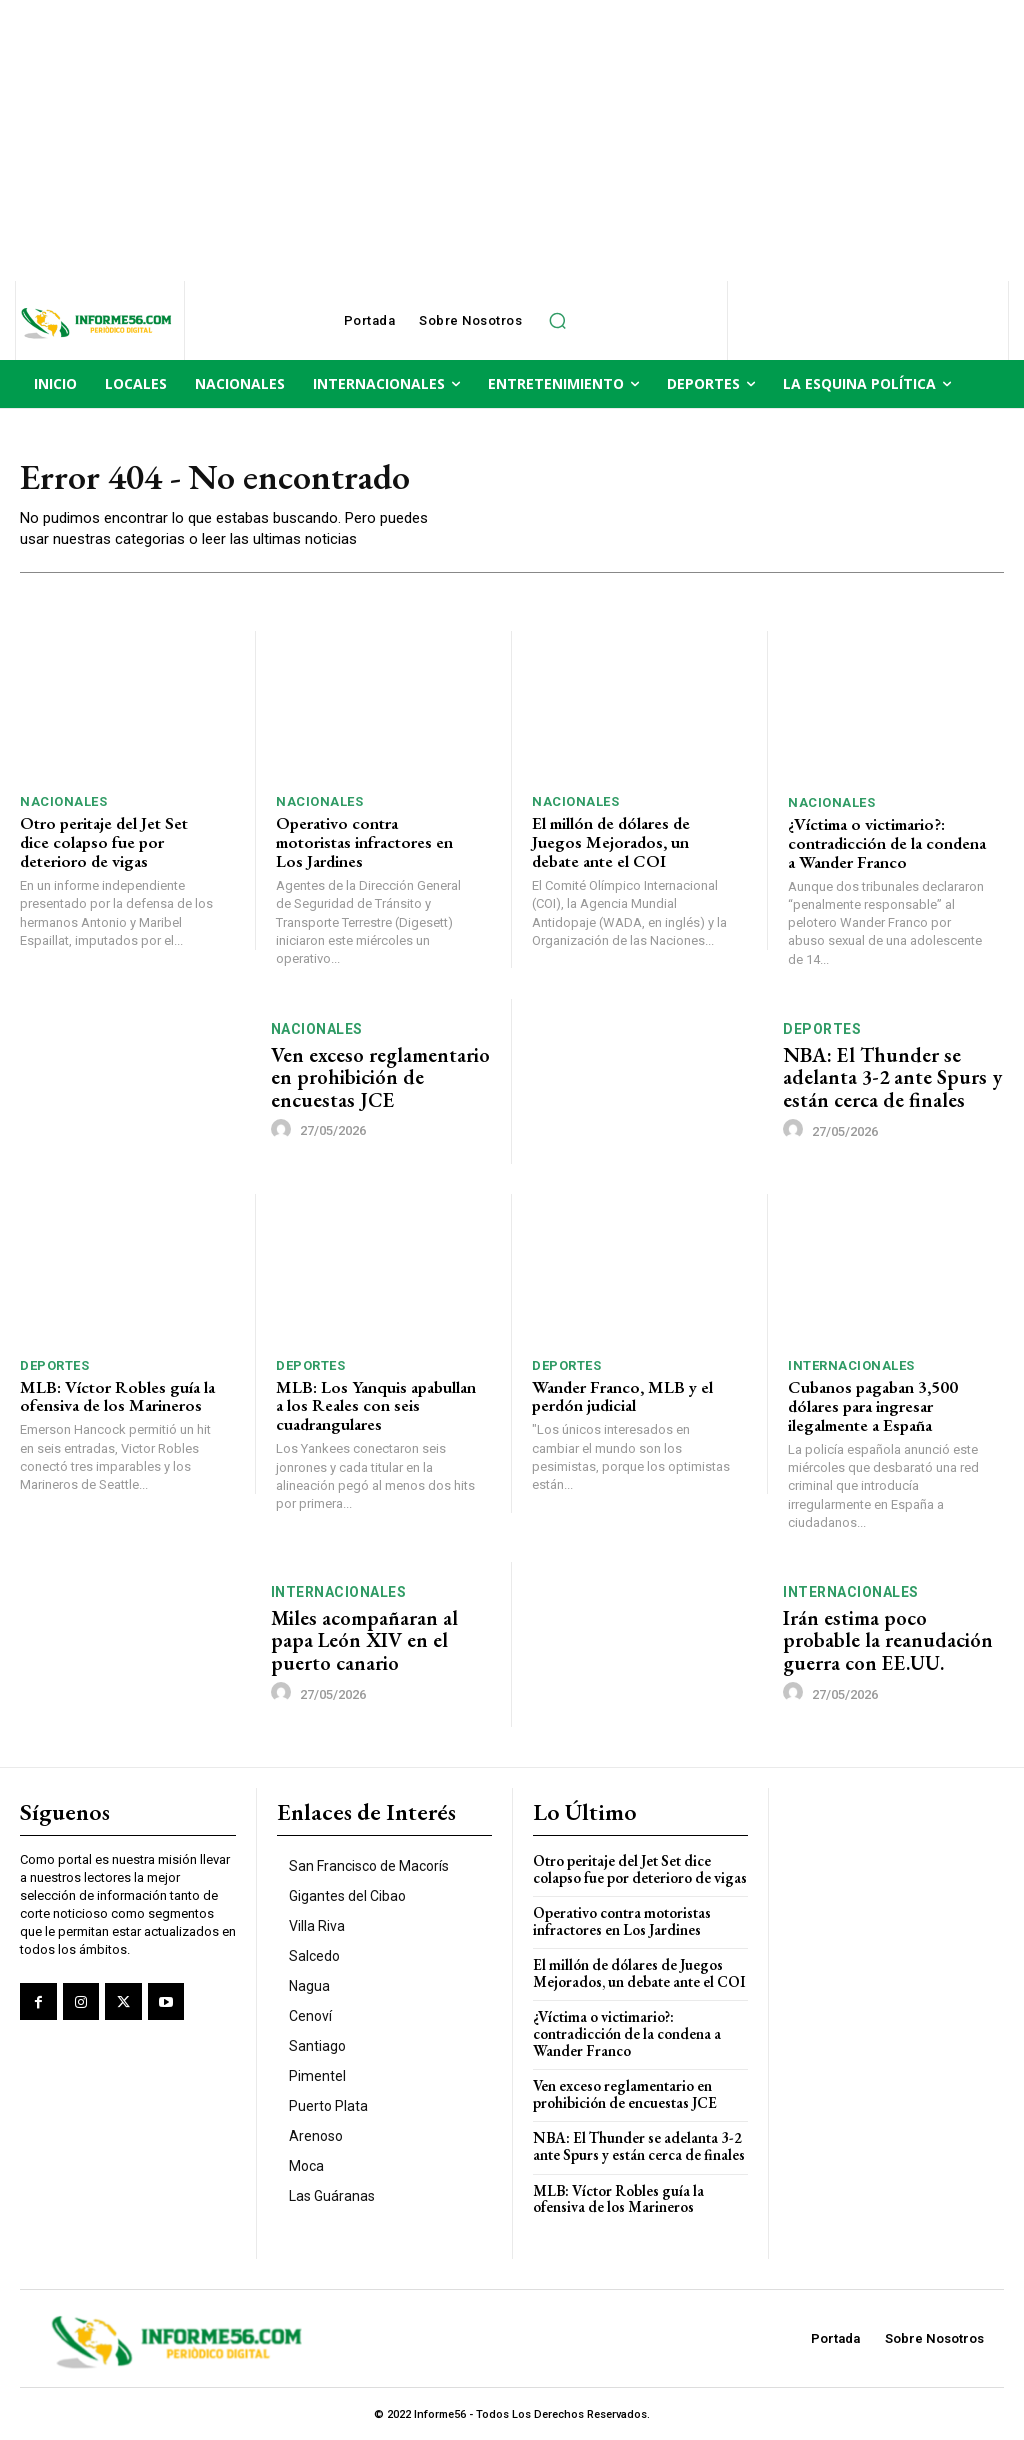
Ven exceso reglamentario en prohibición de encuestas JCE (381, 1077)
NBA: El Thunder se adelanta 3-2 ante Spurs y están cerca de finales (891, 1077)
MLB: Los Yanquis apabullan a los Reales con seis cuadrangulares (375, 1404)
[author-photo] (284, 1129)
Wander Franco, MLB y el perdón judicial (622, 1395)
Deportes (822, 1029)
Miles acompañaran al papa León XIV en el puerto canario (364, 1639)
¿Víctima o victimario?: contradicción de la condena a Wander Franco (887, 842)
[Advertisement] (512, 140)
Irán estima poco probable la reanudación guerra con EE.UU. (887, 1639)
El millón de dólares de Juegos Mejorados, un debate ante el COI (611, 842)
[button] (557, 321)
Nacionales (63, 802)
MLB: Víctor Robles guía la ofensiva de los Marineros (117, 1395)
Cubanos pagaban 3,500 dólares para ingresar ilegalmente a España (873, 1405)
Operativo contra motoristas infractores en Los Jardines (364, 842)
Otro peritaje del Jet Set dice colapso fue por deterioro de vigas (104, 842)
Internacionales (851, 1365)
